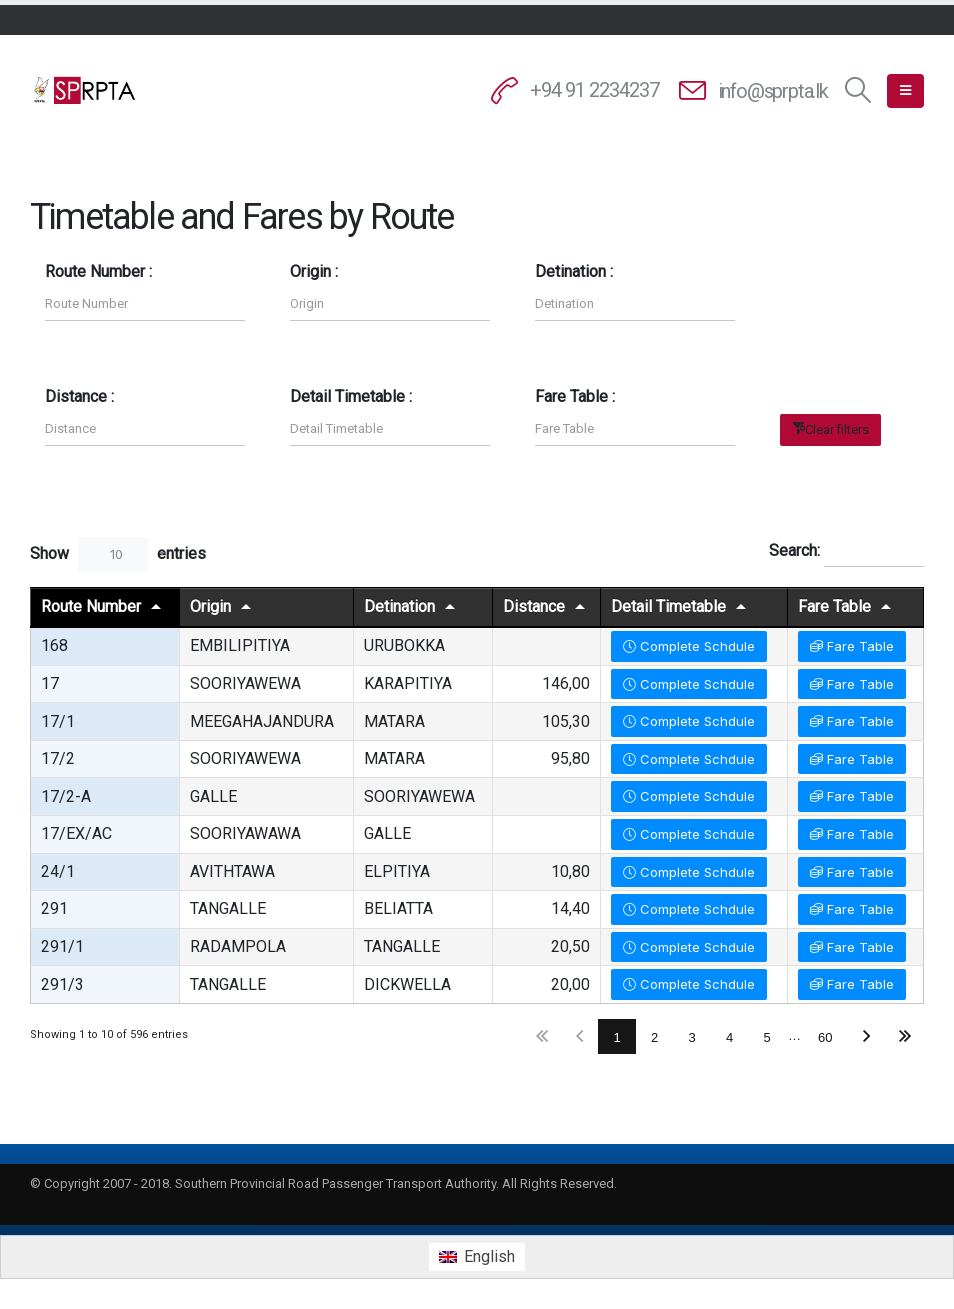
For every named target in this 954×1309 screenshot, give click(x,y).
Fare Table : (575, 396)
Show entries (118, 554)
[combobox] (113, 554)
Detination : (574, 271)
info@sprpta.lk (773, 91)
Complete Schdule (689, 646)
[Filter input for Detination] (635, 303)
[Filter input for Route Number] (145, 303)
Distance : (79, 396)
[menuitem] (476, 1257)
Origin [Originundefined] (210, 606)
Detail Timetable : (351, 396)
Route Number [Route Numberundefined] (91, 606)
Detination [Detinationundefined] (399, 606)
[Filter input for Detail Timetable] (390, 428)
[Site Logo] (85, 90)
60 (825, 1037)
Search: (846, 552)
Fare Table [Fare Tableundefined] (834, 606)
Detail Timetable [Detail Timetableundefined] (668, 606)
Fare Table (852, 646)
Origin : (314, 271)
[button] (858, 90)
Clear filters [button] (837, 429)
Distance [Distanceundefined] (534, 606)
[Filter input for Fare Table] (635, 428)
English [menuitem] (489, 1256)
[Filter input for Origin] (390, 303)
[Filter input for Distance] (145, 428)
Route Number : (98, 271)
